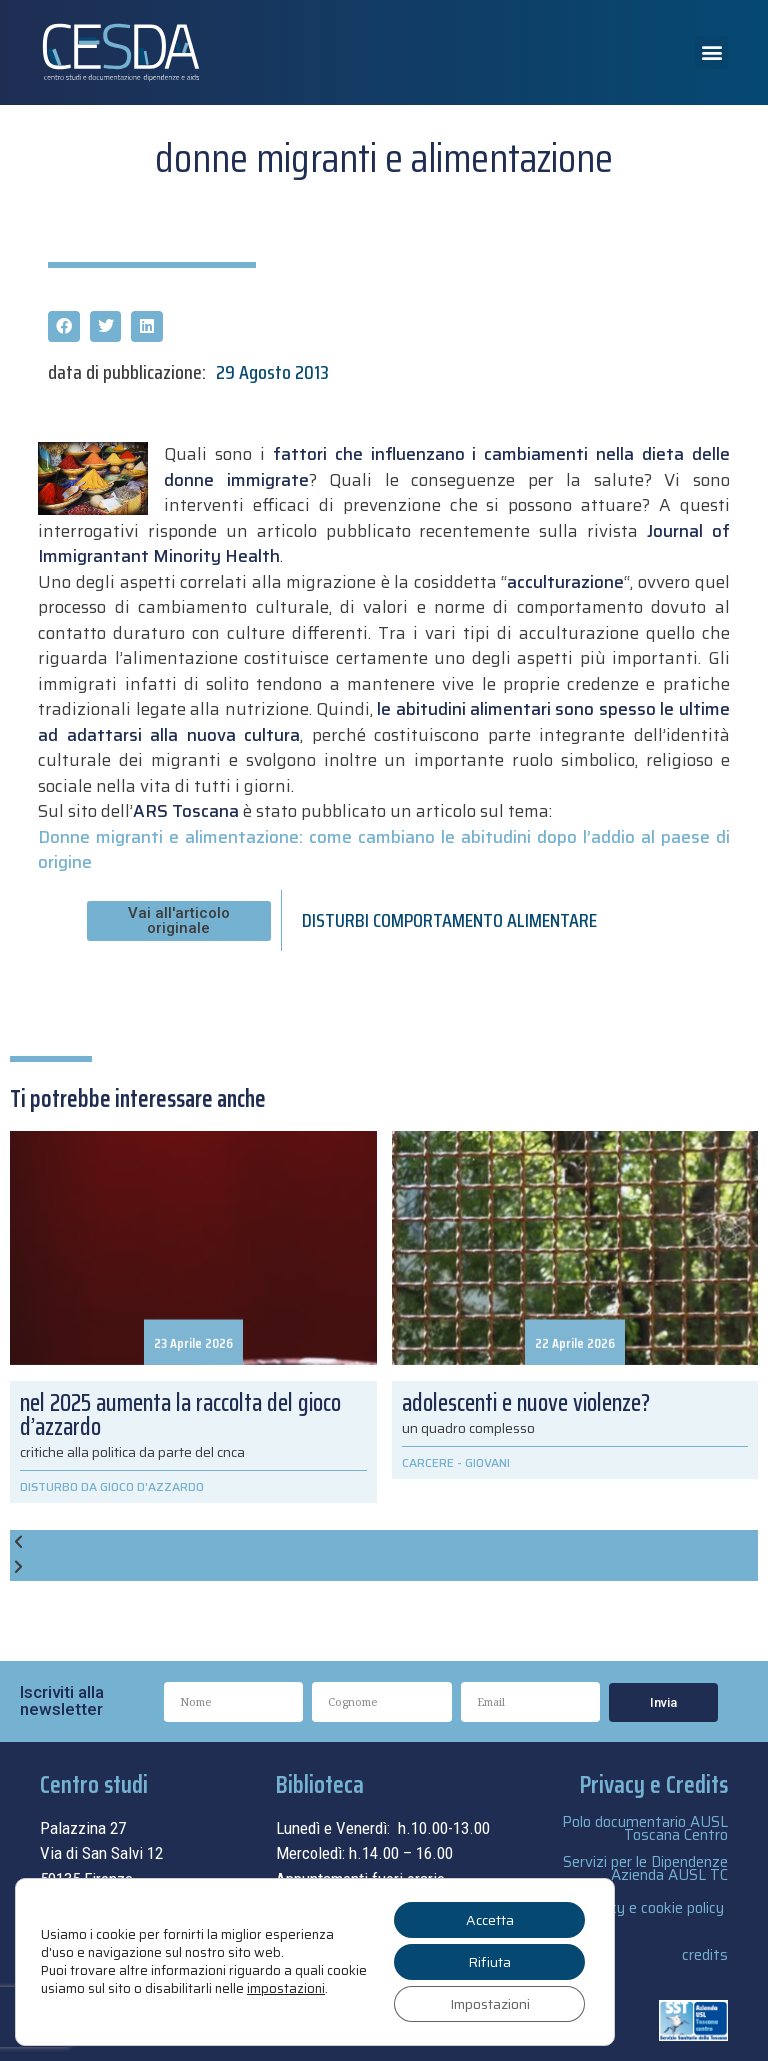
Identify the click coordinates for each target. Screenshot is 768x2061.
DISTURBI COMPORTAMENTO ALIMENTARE (449, 920)
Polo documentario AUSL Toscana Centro (645, 1828)
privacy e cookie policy (651, 1908)
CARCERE (428, 1462)
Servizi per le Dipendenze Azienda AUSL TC (645, 1868)
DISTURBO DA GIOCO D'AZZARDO (112, 1486)
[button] (711, 52)
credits (705, 1955)
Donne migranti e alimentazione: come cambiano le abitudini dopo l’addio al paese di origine (383, 850)
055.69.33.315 (116, 1904)
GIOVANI (487, 1462)
